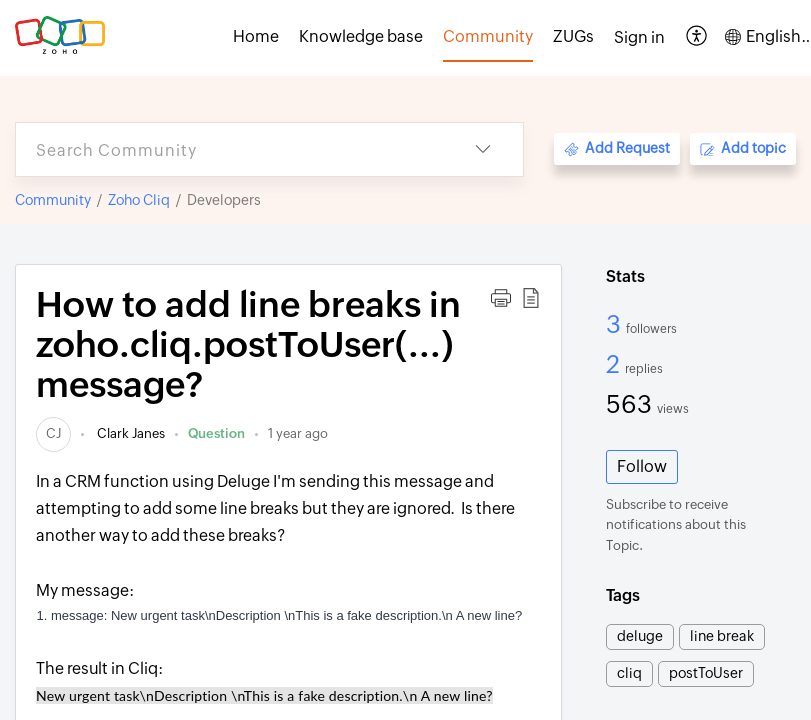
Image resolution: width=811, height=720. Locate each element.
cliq (629, 673)
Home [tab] (256, 36)
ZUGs (573, 36)
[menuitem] (639, 38)
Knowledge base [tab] (361, 36)
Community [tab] (488, 36)
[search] (229, 149)
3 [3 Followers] (616, 324)
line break (722, 636)
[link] (53, 433)
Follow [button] (642, 466)
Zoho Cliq (139, 200)
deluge (640, 636)
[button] (697, 37)
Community (53, 200)
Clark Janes (129, 433)
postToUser (706, 673)
